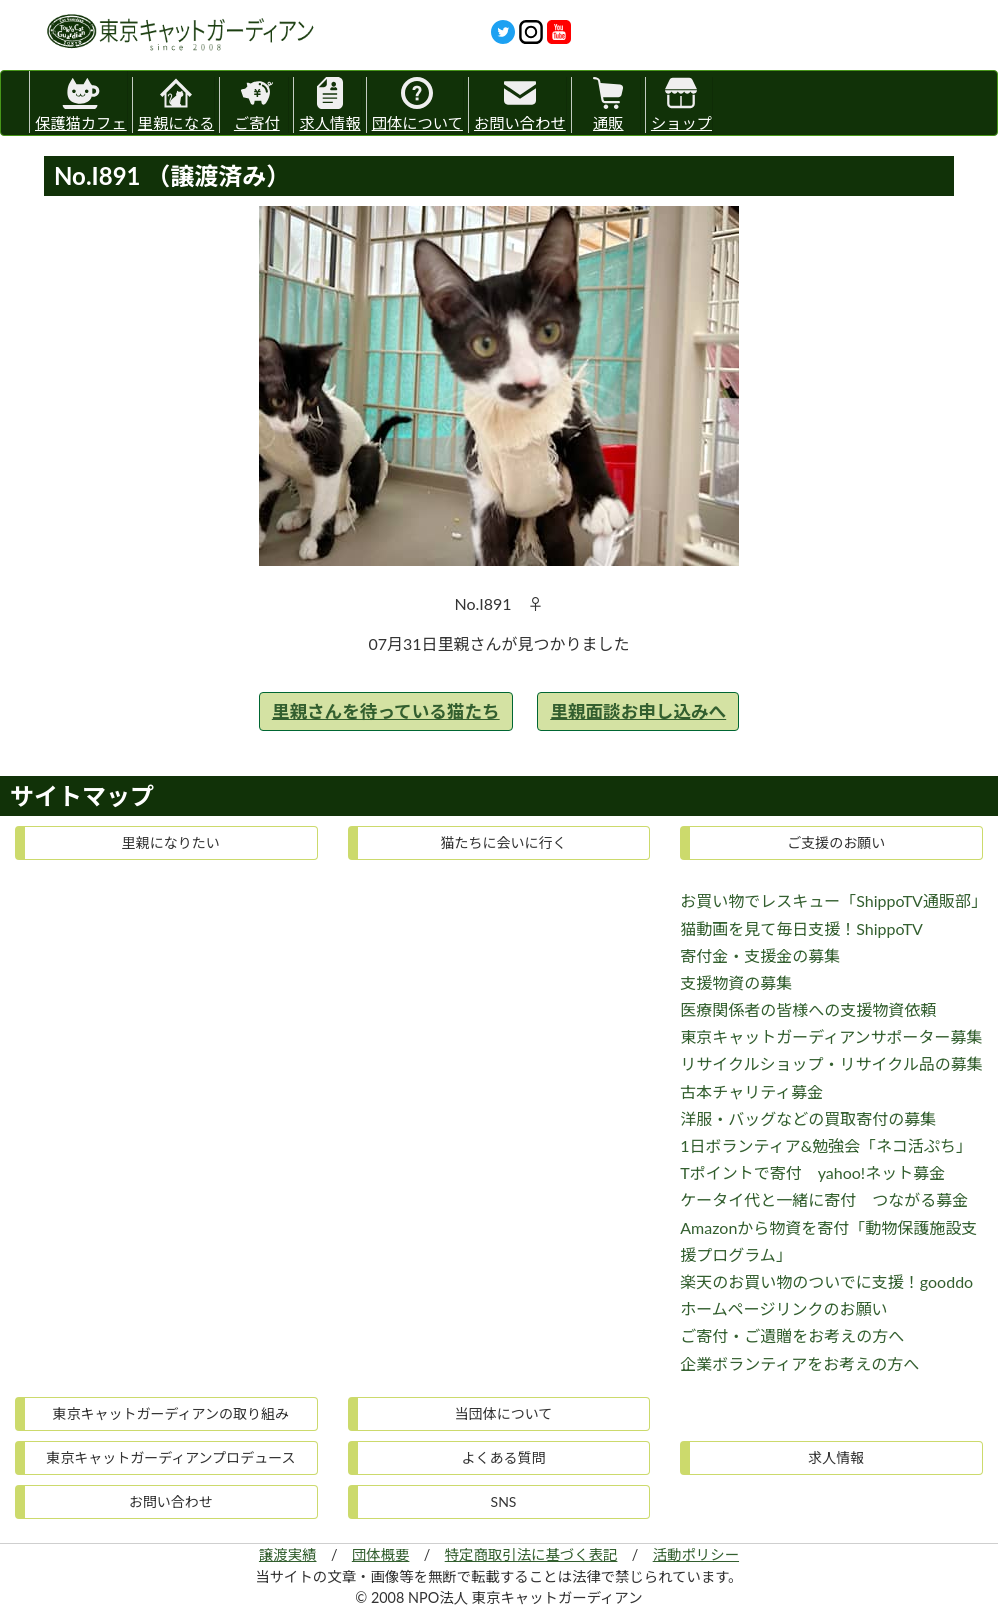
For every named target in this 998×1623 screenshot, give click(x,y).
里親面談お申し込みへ (638, 711)
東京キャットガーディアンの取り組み (171, 1413)
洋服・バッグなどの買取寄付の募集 (808, 1118)
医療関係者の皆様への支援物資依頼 (808, 1009)
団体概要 (381, 1554)
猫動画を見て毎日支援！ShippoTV (801, 928)
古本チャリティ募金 (751, 1091)
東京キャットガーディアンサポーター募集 (831, 1036)
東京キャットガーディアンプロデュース (170, 1457)
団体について (417, 104)
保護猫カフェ (81, 101)
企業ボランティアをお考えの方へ (799, 1363)
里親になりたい (171, 842)
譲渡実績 (288, 1554)
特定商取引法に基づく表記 (531, 1554)
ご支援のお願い (836, 842)
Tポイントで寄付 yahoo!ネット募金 (812, 1172)
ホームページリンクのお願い (783, 1308)
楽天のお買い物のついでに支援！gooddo (826, 1281)
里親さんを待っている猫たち (386, 711)
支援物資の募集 (736, 982)
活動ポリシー (696, 1554)
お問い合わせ (520, 104)
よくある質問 (503, 1457)
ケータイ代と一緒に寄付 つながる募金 (824, 1199)
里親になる (176, 104)
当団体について (504, 1413)
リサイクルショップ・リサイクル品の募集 (831, 1063)
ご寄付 (257, 104)
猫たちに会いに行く (503, 842)
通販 (608, 104)
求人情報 (329, 104)
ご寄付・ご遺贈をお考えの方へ (792, 1335)
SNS (504, 1501)
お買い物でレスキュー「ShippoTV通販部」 (833, 900)
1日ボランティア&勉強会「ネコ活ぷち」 (826, 1145)
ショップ (681, 104)
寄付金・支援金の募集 (760, 955)
